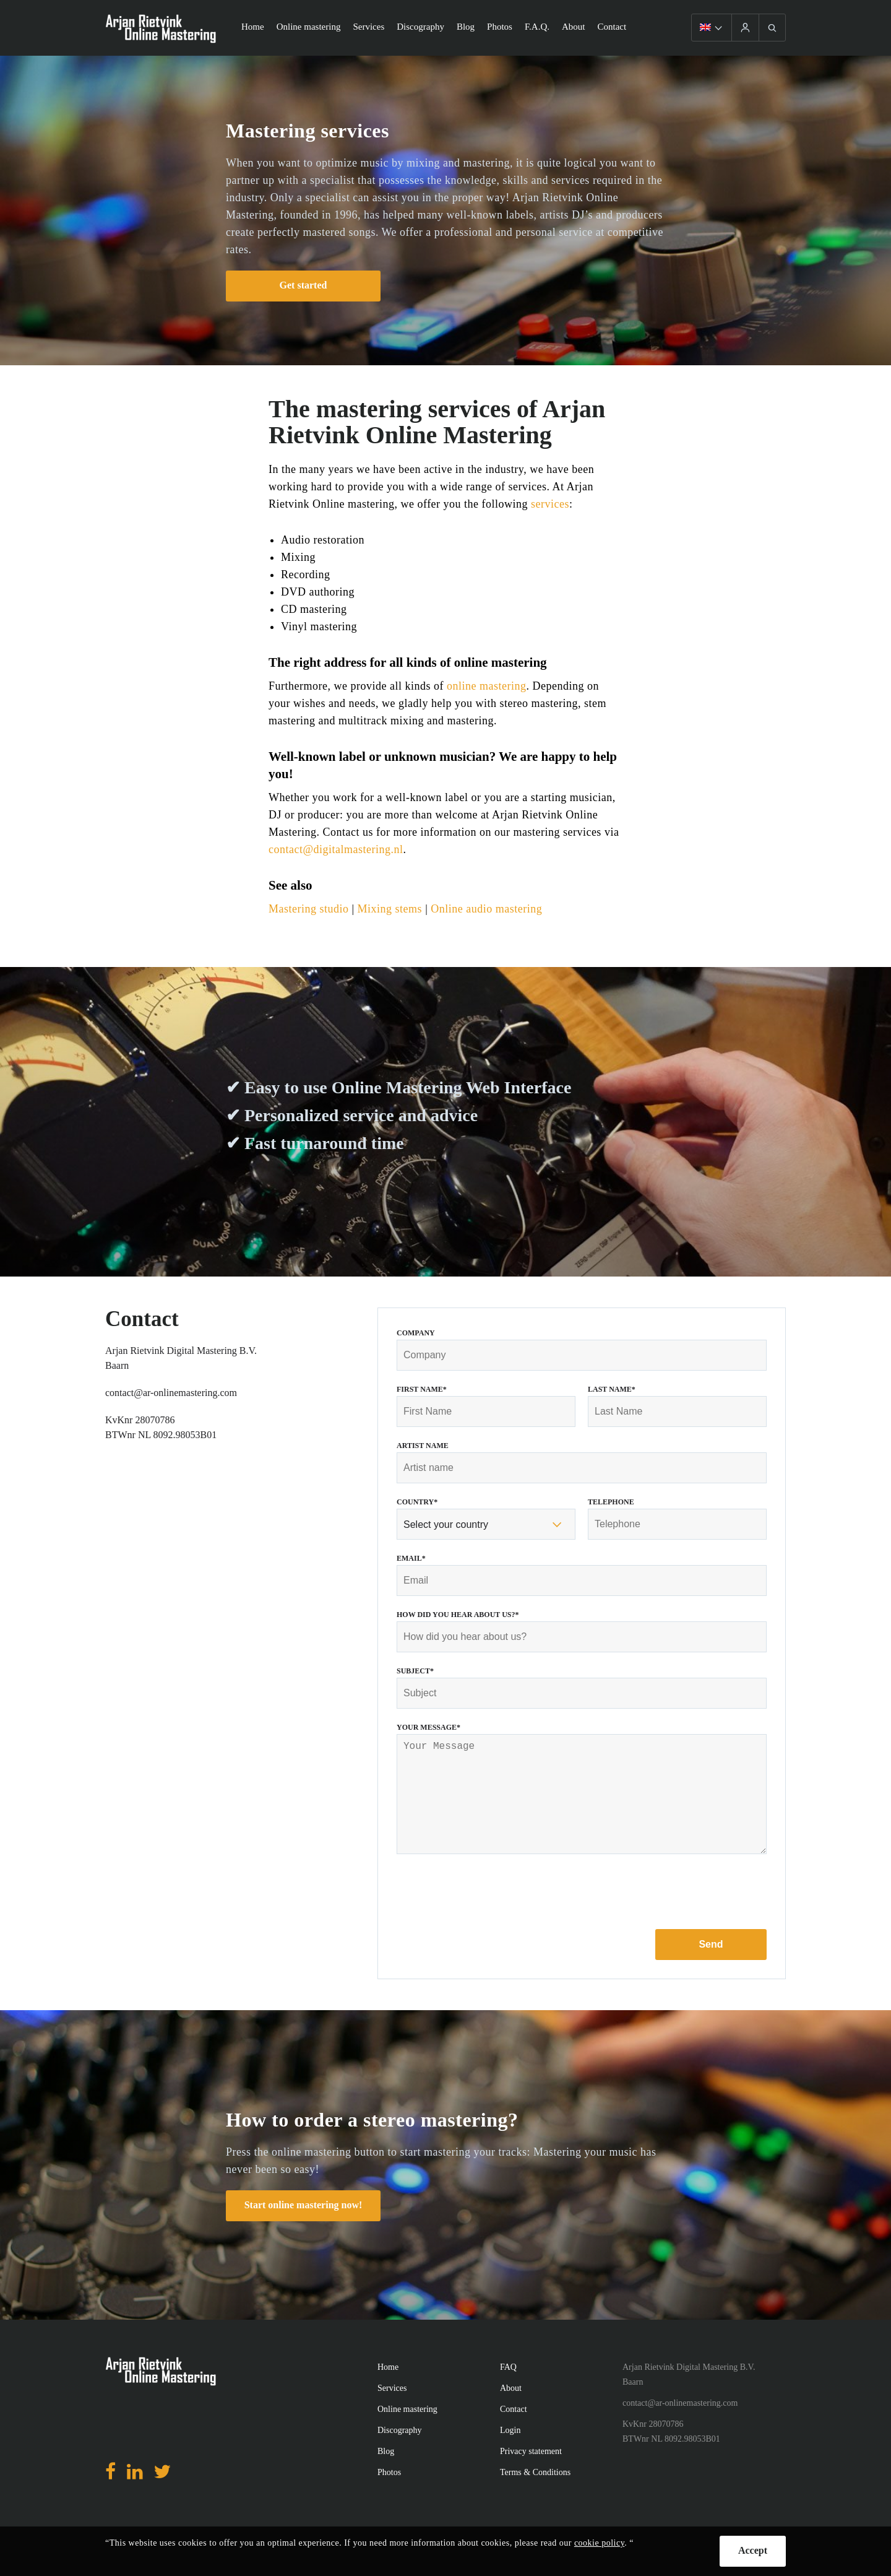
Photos (499, 27)
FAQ (508, 2391)
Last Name (611, 1389)
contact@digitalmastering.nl (336, 849)
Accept (752, 2550)
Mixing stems (390, 909)
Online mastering (309, 27)
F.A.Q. (537, 27)
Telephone (611, 1502)
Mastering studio (309, 909)
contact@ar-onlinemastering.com (171, 1392)
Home (252, 27)
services (550, 504)
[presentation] (491, 1917)
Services (368, 27)
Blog (466, 27)
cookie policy (599, 2543)
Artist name (423, 1445)
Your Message (428, 1727)
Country (417, 1502)
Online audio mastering (486, 909)
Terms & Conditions (535, 2497)
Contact (612, 27)
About (573, 27)
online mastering (486, 686)
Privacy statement (531, 2476)
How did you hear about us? (458, 1614)
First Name (422, 1389)
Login (510, 2455)
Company (416, 1333)
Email (411, 1558)
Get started (303, 285)
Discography (420, 27)
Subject (415, 1671)
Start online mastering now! (303, 2229)
